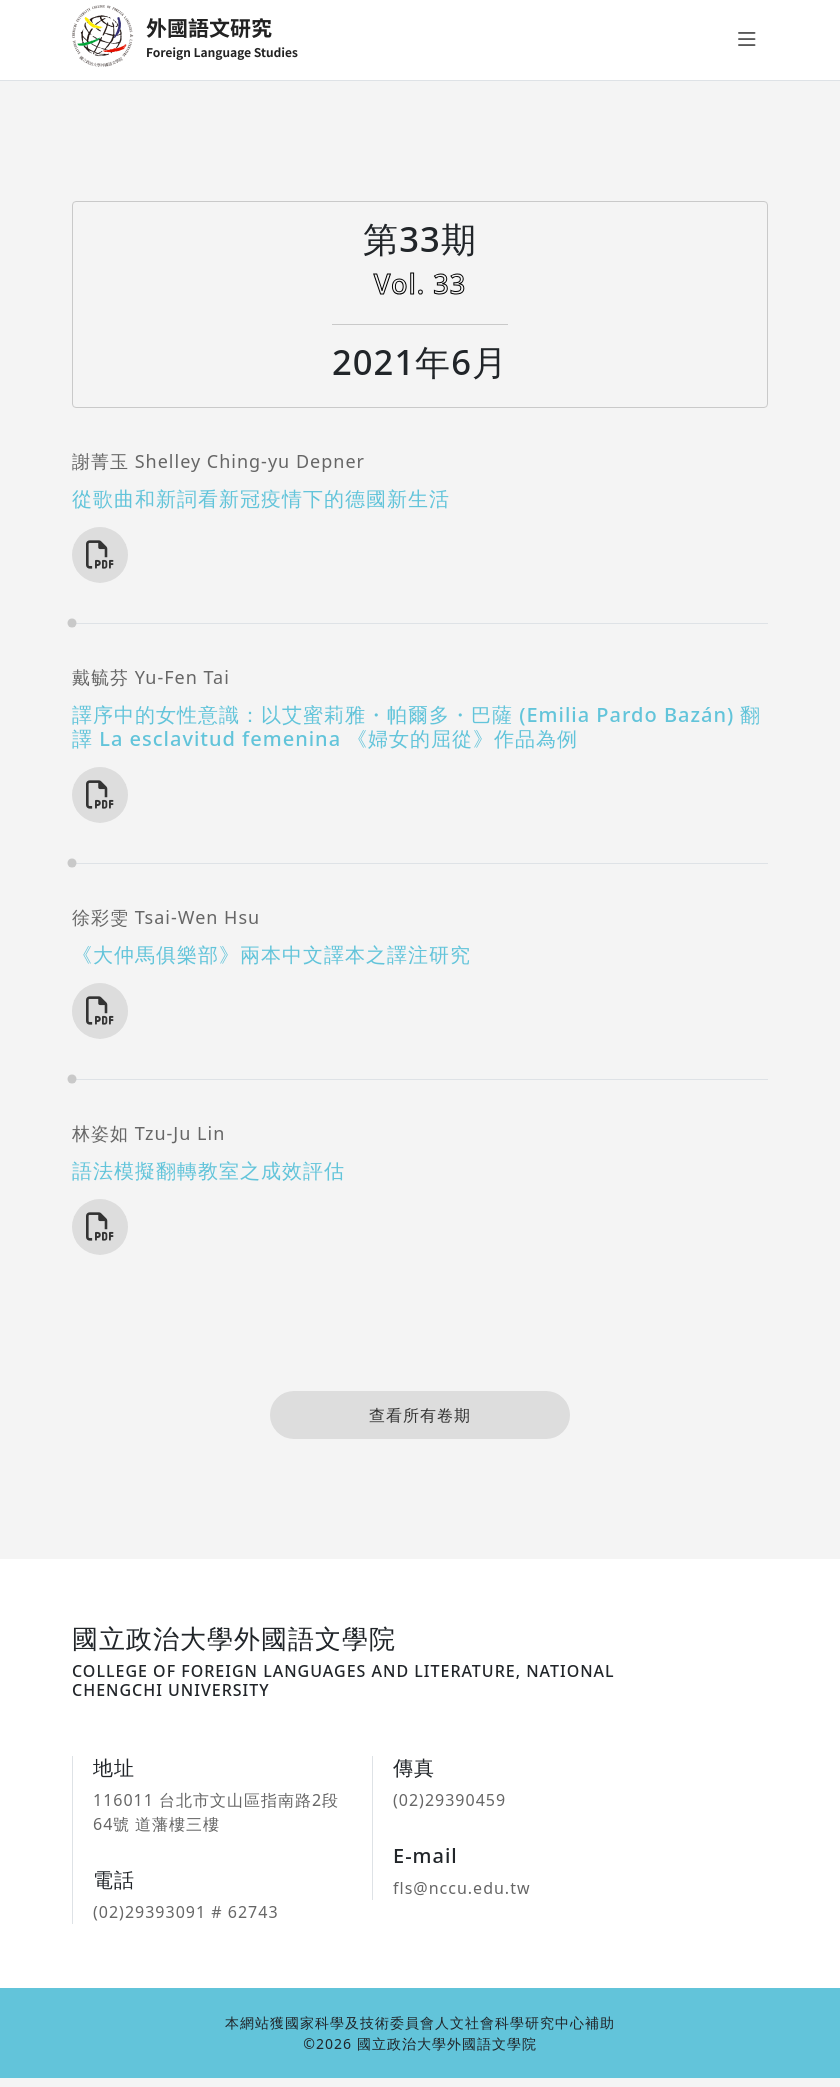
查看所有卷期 (420, 1424)
